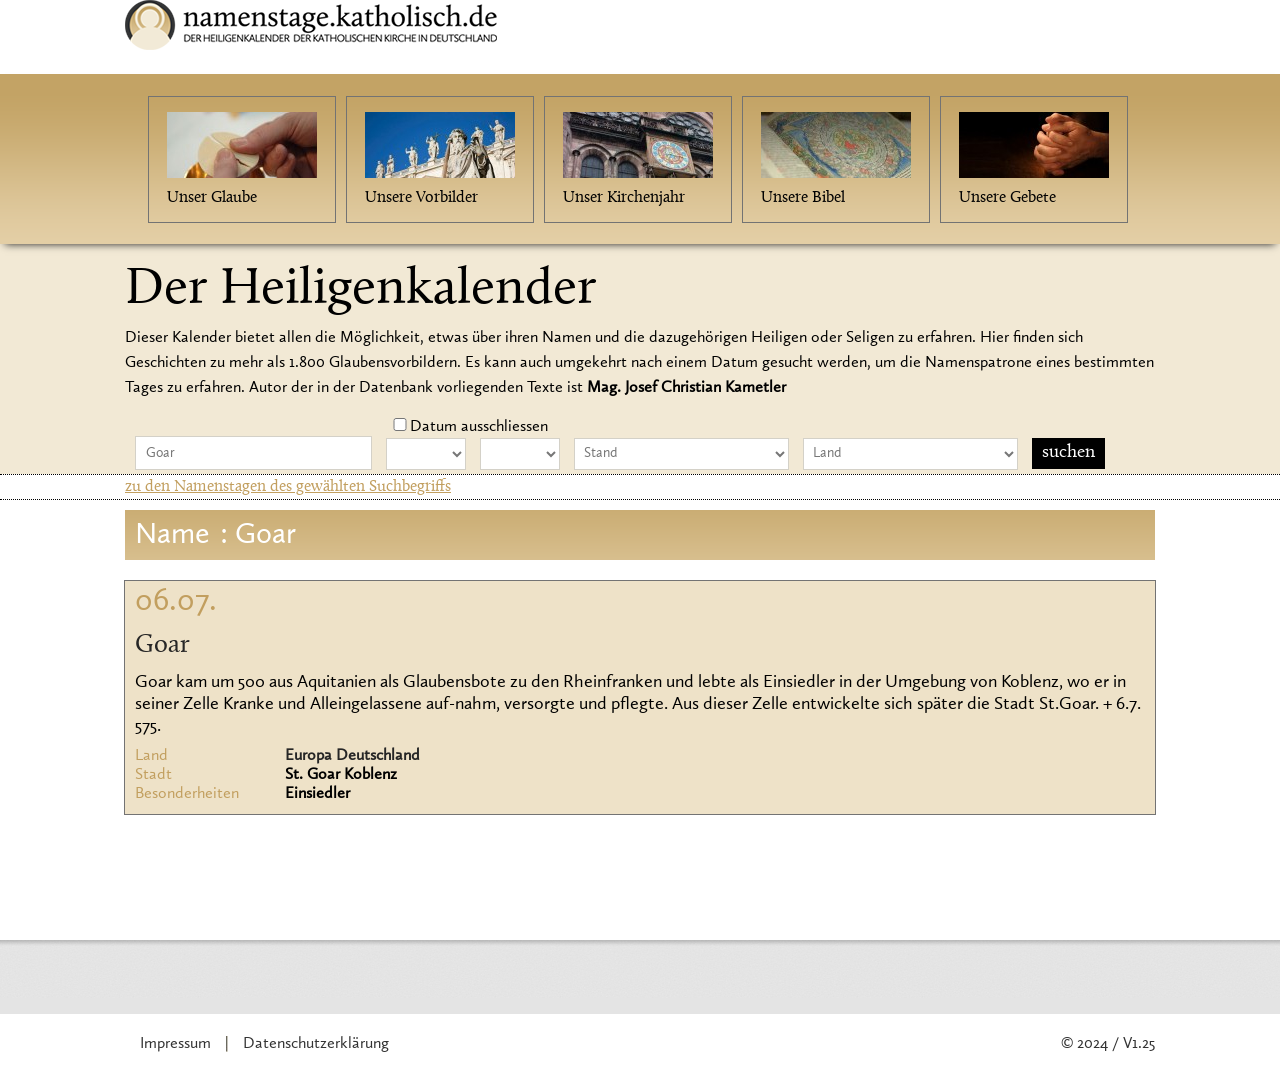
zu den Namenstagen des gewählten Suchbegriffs (288, 487)
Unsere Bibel (803, 198)
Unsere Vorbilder (421, 198)
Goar (162, 646)
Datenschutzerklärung (316, 1044)
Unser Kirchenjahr (624, 198)
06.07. (176, 602)
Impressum (175, 1044)
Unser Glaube (212, 198)
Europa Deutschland (352, 756)
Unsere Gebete (1007, 198)
